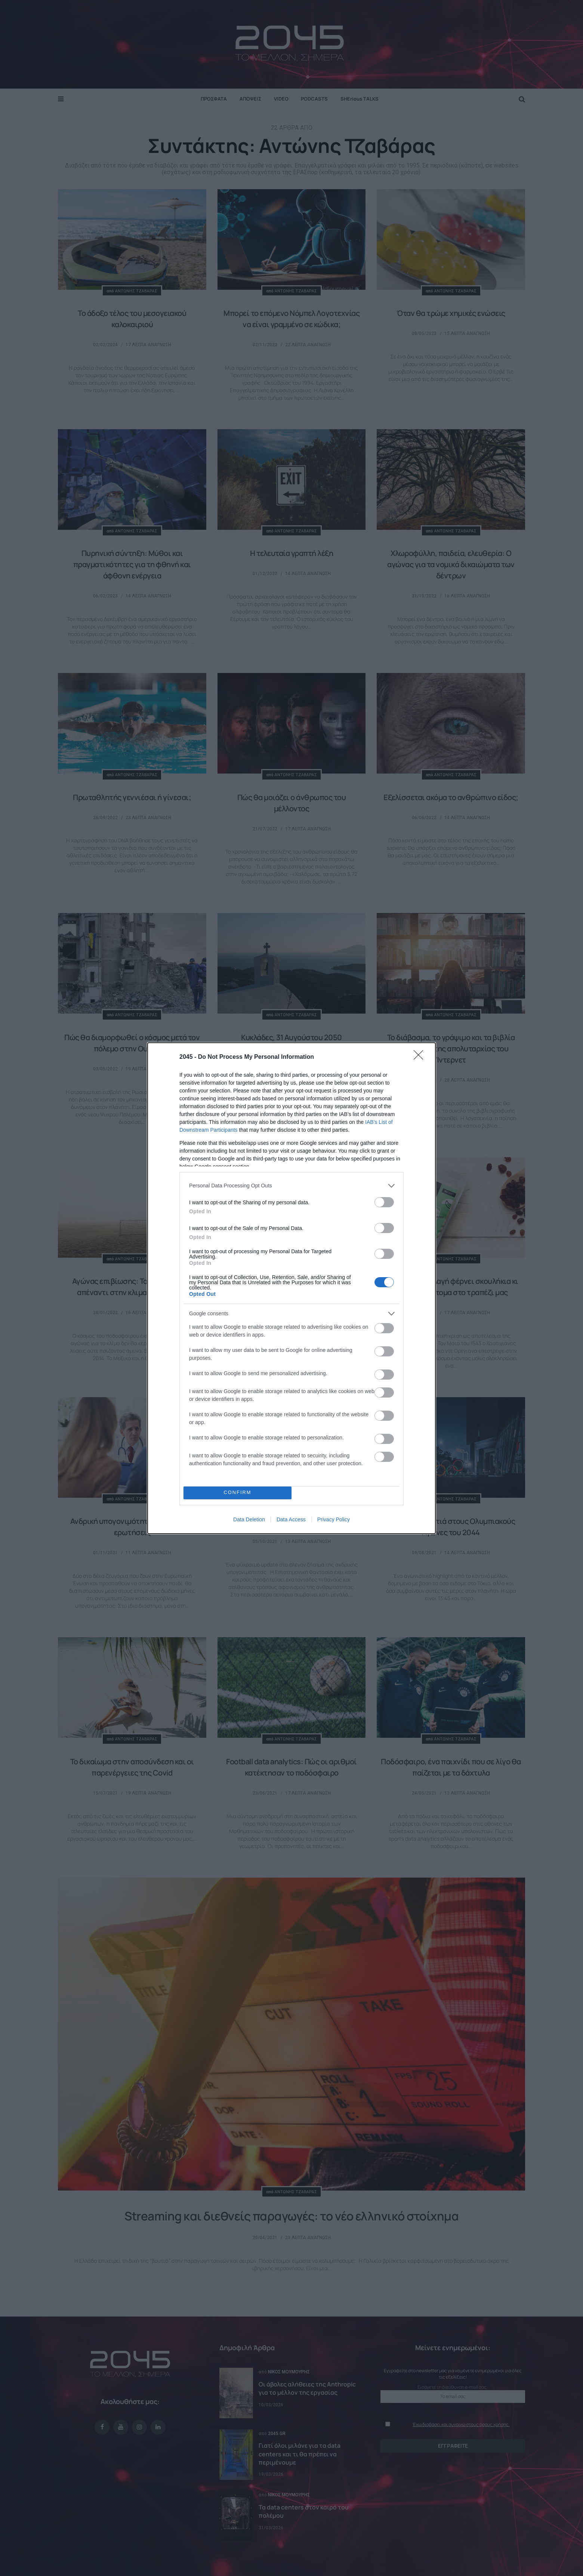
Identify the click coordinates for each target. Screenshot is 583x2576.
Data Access (291, 1519)
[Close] (421, 1057)
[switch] (384, 1202)
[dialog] (291, 1288)
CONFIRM (237, 1493)
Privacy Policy (333, 1519)
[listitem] (291, 1186)
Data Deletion (249, 1519)
